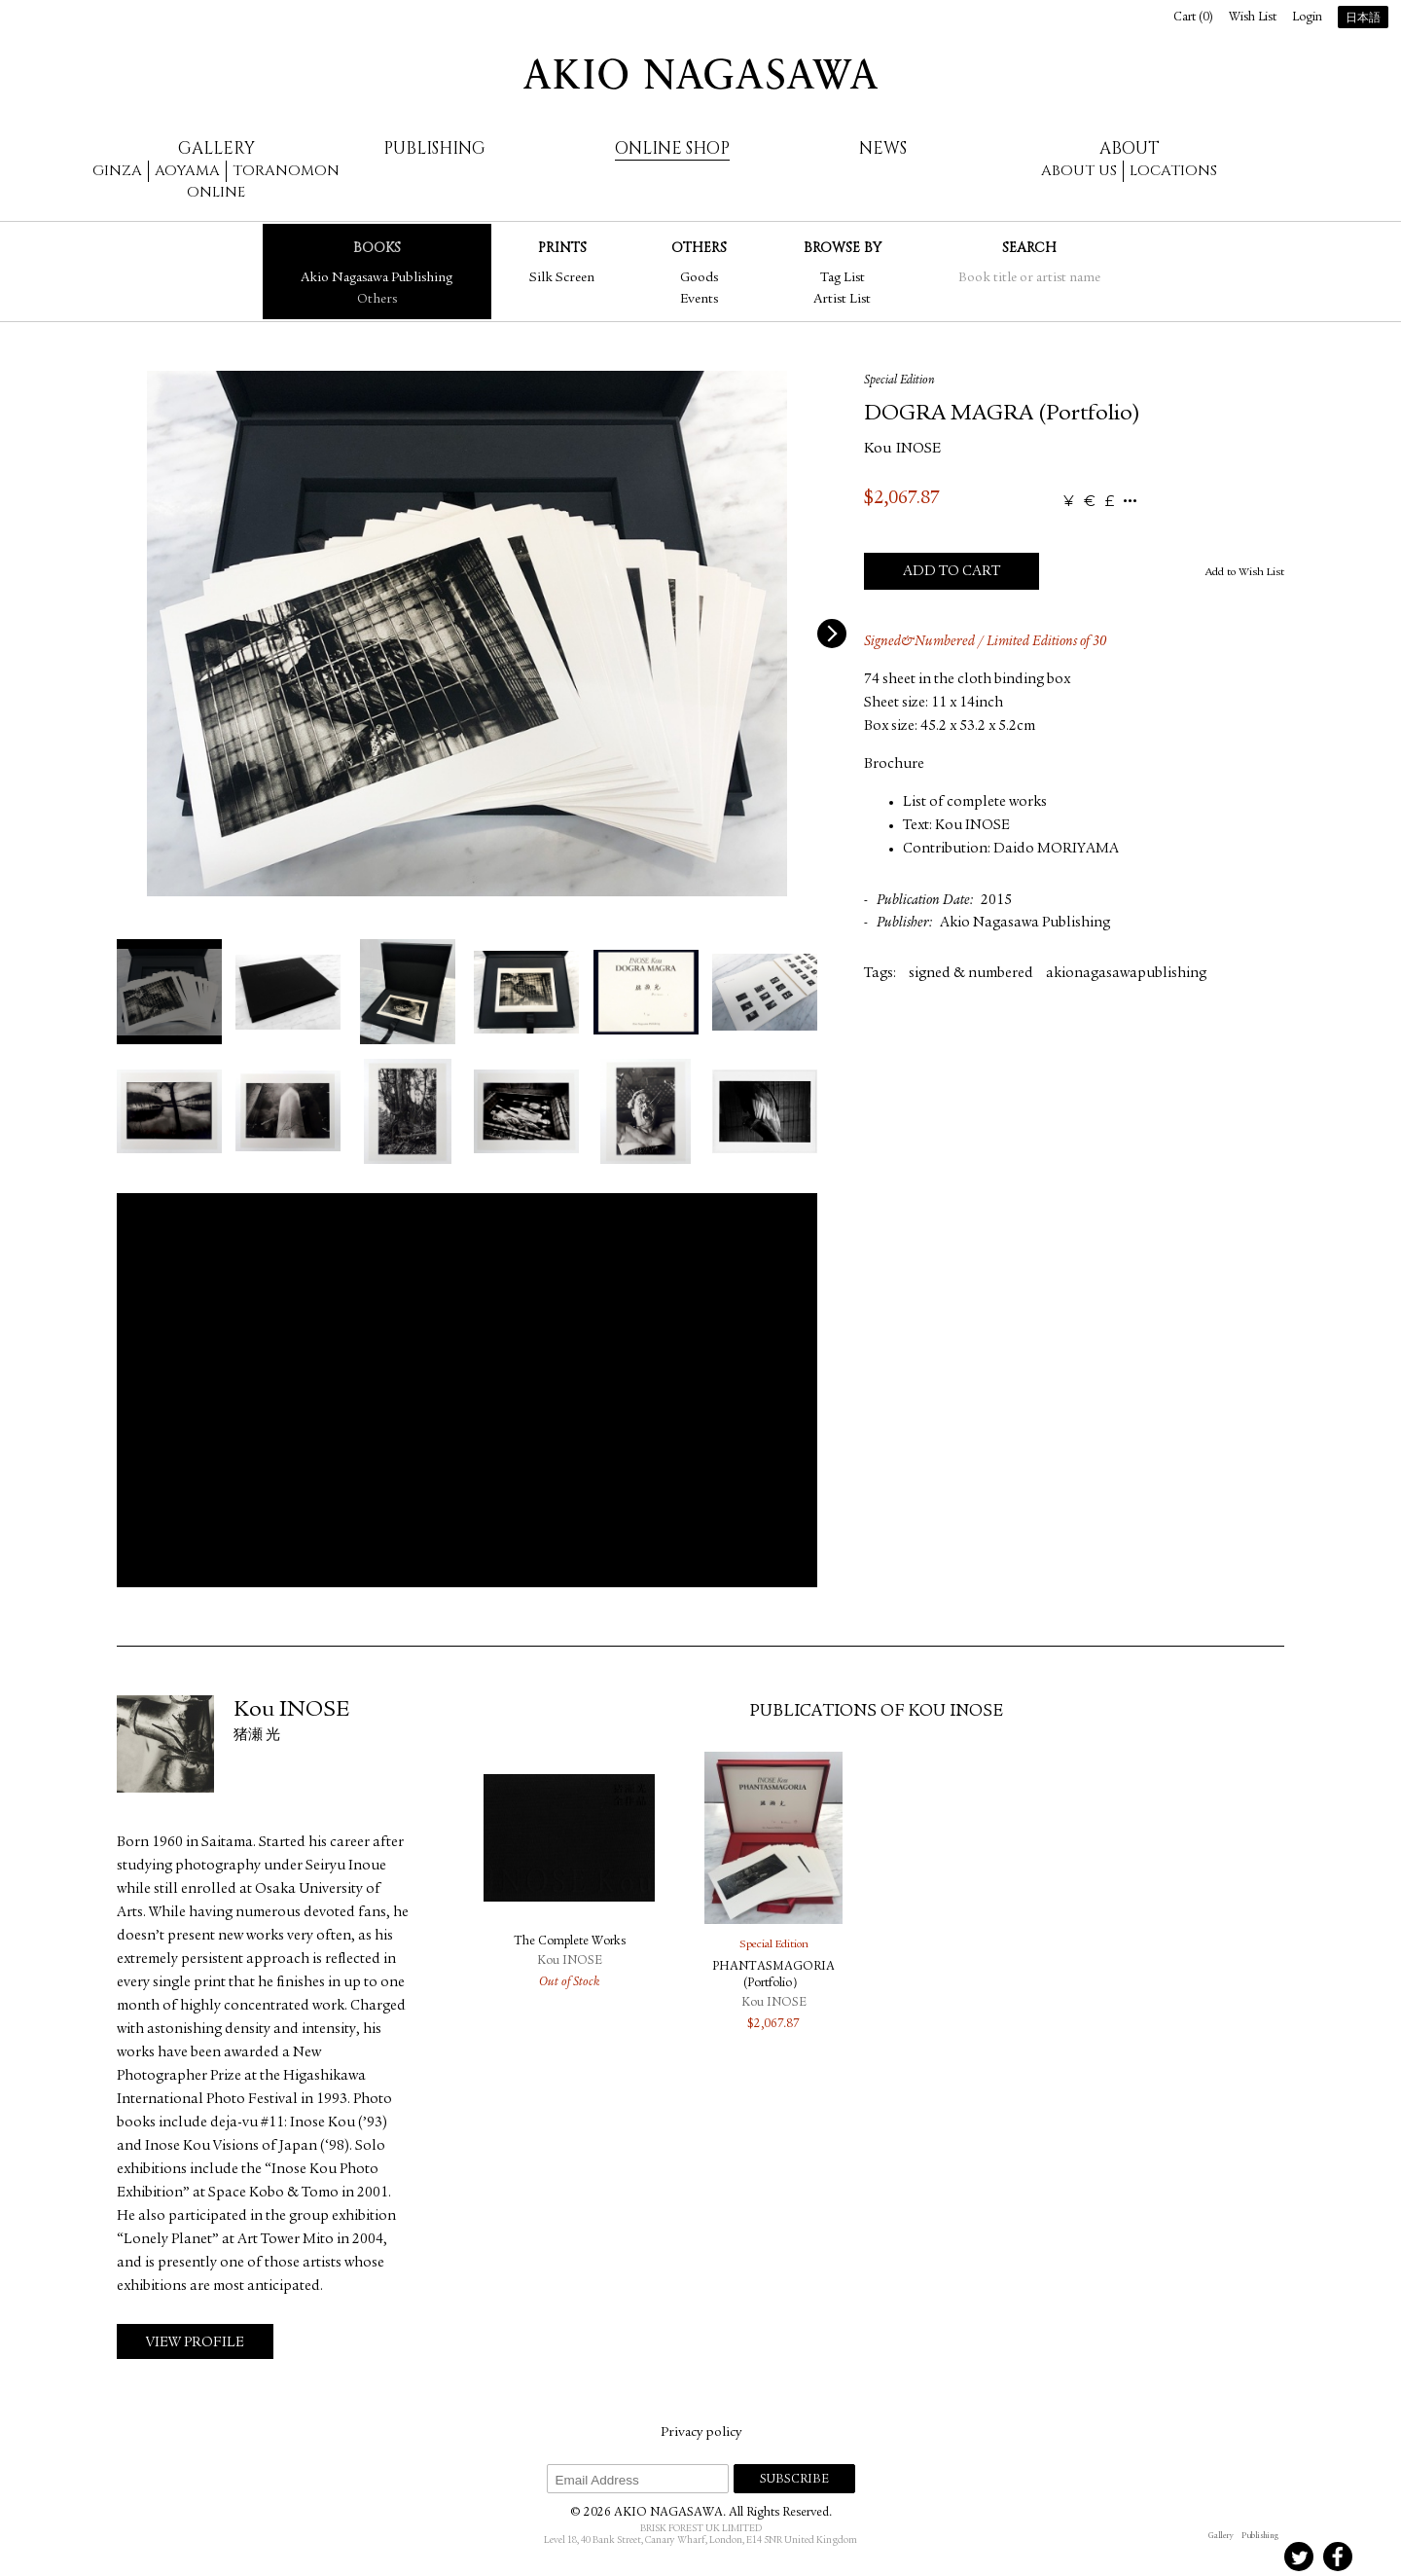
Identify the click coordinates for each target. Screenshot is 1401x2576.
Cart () (1193, 18)
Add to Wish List (1244, 572)
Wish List (1252, 18)
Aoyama (187, 171)
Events (699, 300)
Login (1307, 18)
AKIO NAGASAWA (700, 74)
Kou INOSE (902, 449)
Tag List (842, 278)
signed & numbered (971, 973)
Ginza (117, 171)
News (883, 148)
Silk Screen (561, 278)
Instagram (1221, 2556)
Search (1029, 247)
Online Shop (672, 148)
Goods (699, 278)
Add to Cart (951, 571)
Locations (1173, 171)
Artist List (842, 300)
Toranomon (286, 171)
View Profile (195, 2343)
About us (1079, 171)
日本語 (1363, 18)
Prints (562, 247)
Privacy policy (701, 2433)
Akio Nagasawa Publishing (376, 278)
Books (377, 247)
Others (377, 300)
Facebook (1337, 2556)
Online (216, 192)
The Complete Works (570, 1942)
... (1130, 502)
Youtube (1376, 2556)
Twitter (1298, 2556)
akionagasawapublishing (1126, 973)
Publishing (434, 148)
